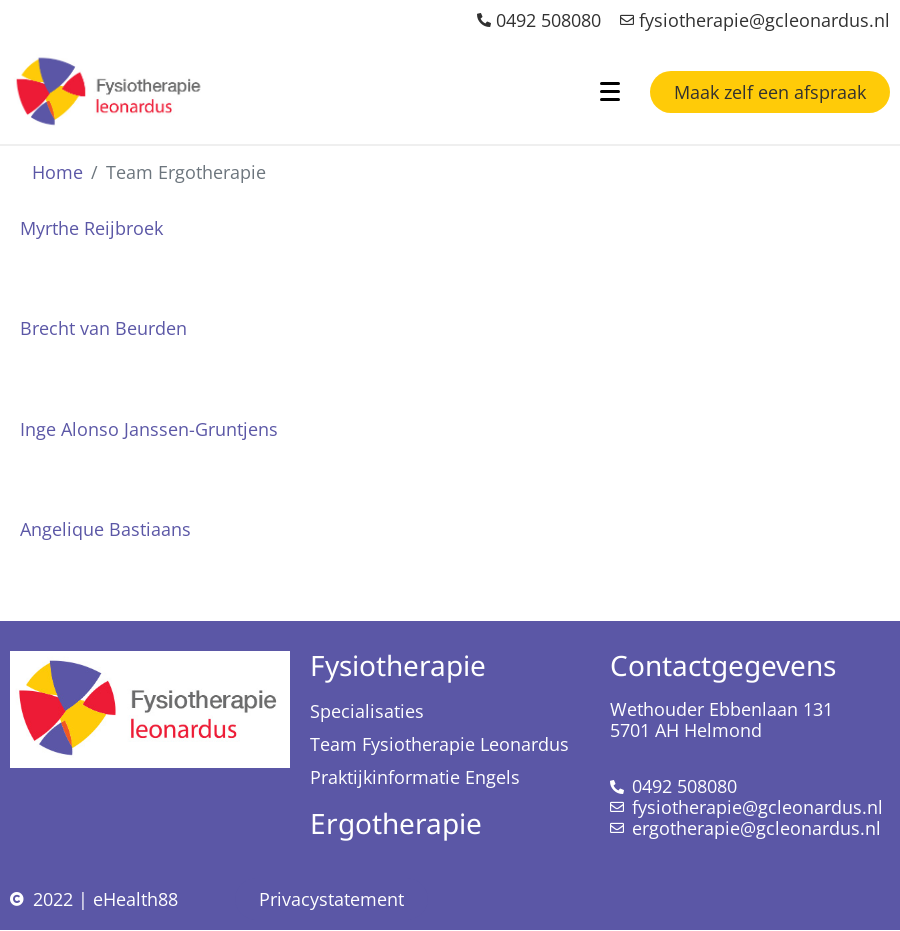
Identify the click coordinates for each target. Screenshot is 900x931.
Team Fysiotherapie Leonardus (439, 744)
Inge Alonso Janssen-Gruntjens (149, 429)
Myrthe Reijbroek (91, 228)
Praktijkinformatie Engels (415, 777)
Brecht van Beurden (103, 328)
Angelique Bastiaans (105, 529)
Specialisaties (367, 711)
